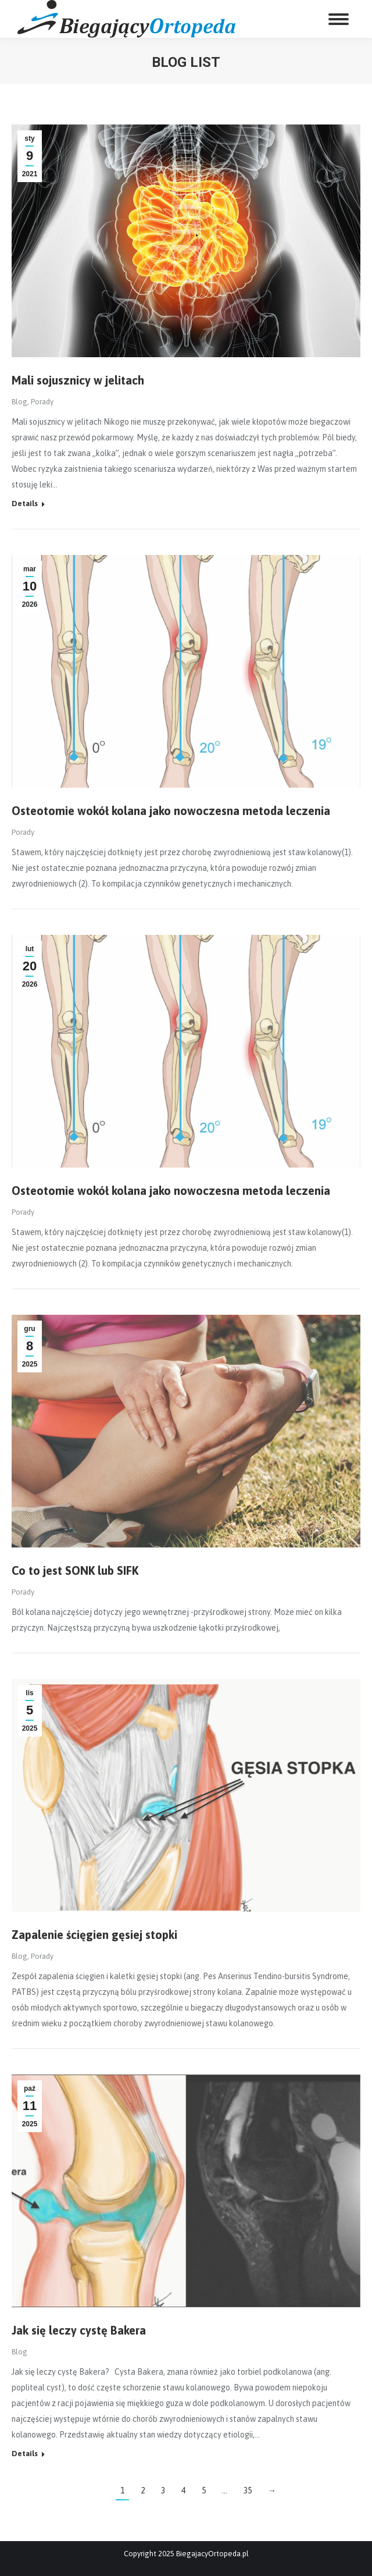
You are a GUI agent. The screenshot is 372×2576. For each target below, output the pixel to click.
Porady (42, 401)
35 (248, 2490)
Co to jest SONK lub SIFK (75, 1570)
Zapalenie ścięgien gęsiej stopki (94, 1934)
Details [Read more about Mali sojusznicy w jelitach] (25, 503)
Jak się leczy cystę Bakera (79, 2330)
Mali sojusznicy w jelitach (78, 380)
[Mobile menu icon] (339, 19)
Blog (19, 401)
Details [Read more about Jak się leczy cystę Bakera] (25, 2453)
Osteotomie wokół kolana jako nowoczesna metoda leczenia (171, 810)
